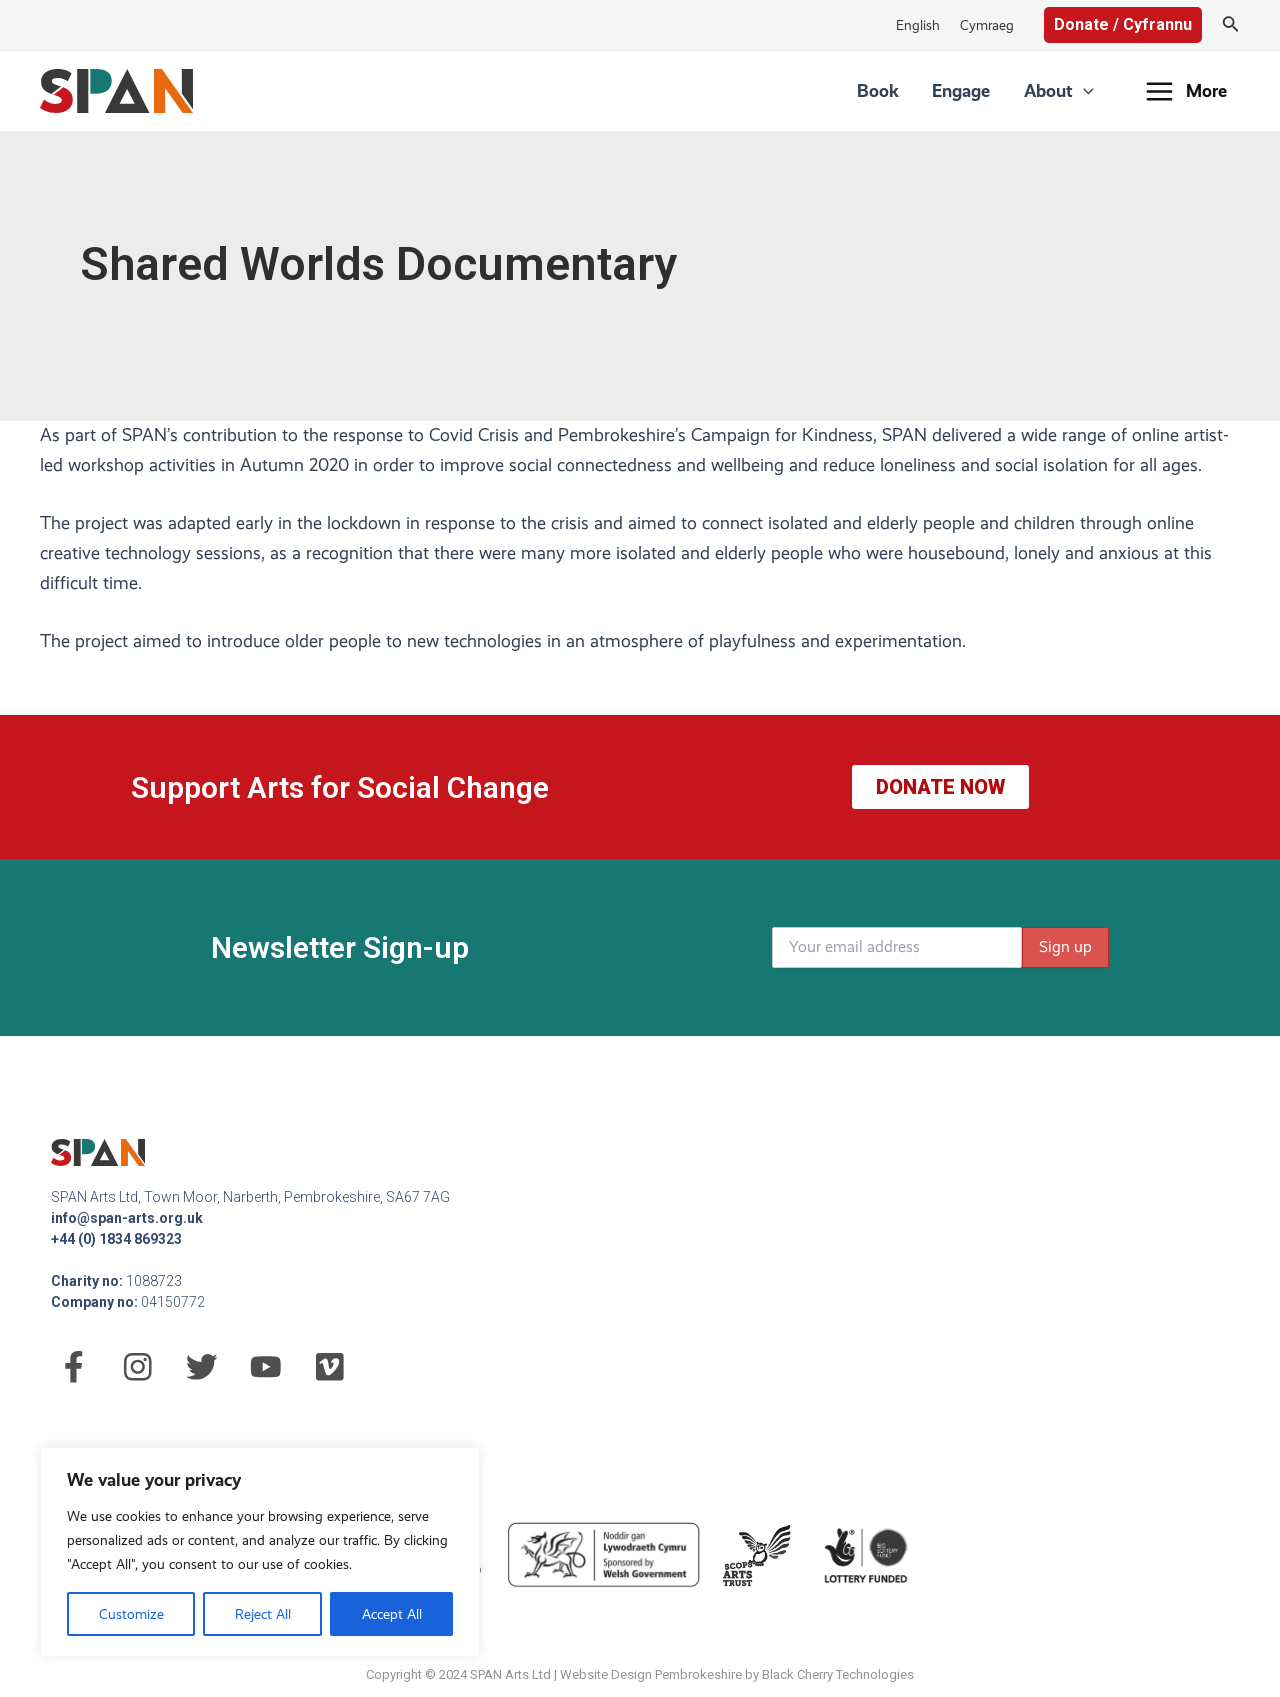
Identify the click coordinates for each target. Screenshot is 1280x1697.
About (1065, 91)
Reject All (263, 1614)
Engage (981, 90)
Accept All (392, 1614)
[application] (1089, 91)
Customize (131, 1614)
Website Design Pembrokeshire (651, 1674)
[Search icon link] (1231, 25)
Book (911, 90)
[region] (260, 1552)
